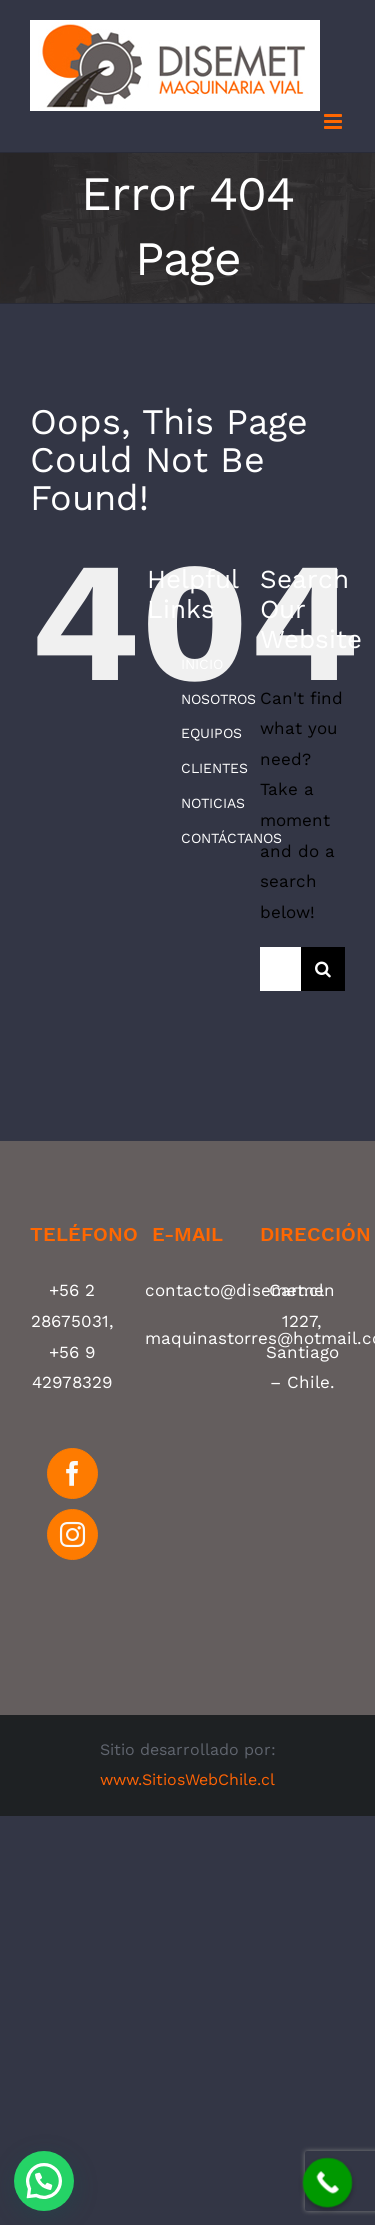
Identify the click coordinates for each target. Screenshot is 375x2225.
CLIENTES (214, 768)
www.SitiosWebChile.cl (187, 1779)
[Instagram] (72, 1534)
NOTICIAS (213, 803)
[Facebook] (72, 1473)
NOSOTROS (218, 699)
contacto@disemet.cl (234, 1290)
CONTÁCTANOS (231, 838)
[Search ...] (280, 969)
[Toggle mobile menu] (334, 121)
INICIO (202, 664)
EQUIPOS (211, 733)
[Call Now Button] (328, 2183)
